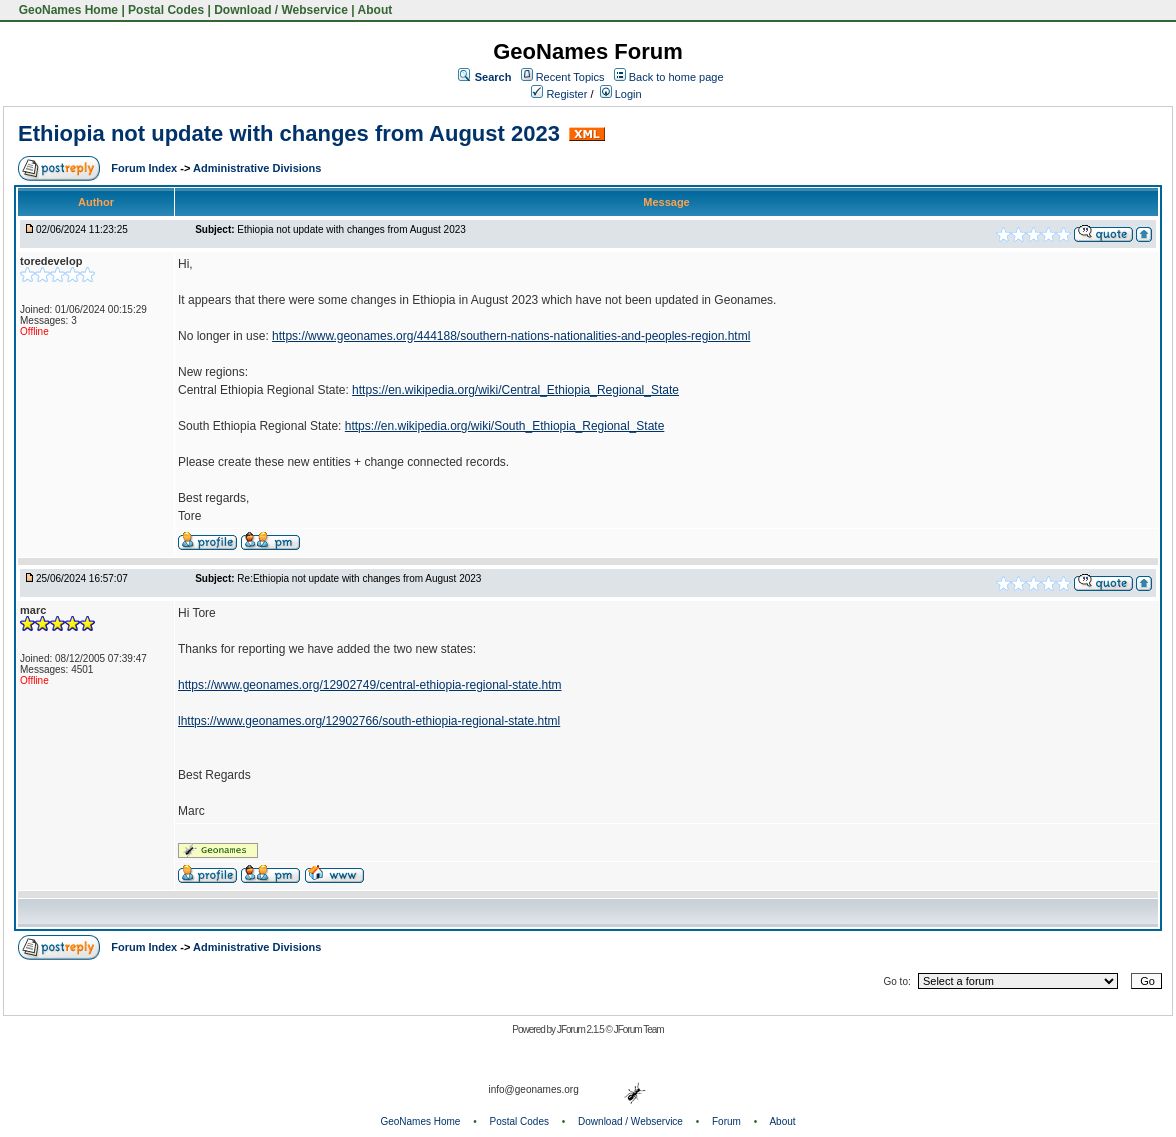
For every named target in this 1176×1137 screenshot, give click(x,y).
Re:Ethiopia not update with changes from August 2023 (359, 578)
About (375, 10)
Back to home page (676, 77)
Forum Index (145, 168)
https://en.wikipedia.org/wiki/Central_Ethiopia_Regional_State (515, 390)
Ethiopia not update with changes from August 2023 (289, 133)
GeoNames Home (66, 10)
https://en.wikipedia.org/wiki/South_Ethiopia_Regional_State (505, 426)
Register (559, 94)
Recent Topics (570, 77)
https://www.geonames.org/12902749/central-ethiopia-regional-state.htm (370, 685)
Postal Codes (166, 10)
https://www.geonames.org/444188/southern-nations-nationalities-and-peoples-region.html (511, 336)
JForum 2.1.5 (581, 1029)
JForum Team (639, 1029)
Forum (726, 1121)
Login (621, 94)
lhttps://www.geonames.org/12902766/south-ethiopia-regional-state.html (369, 721)
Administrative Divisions (257, 168)
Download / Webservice (281, 10)
